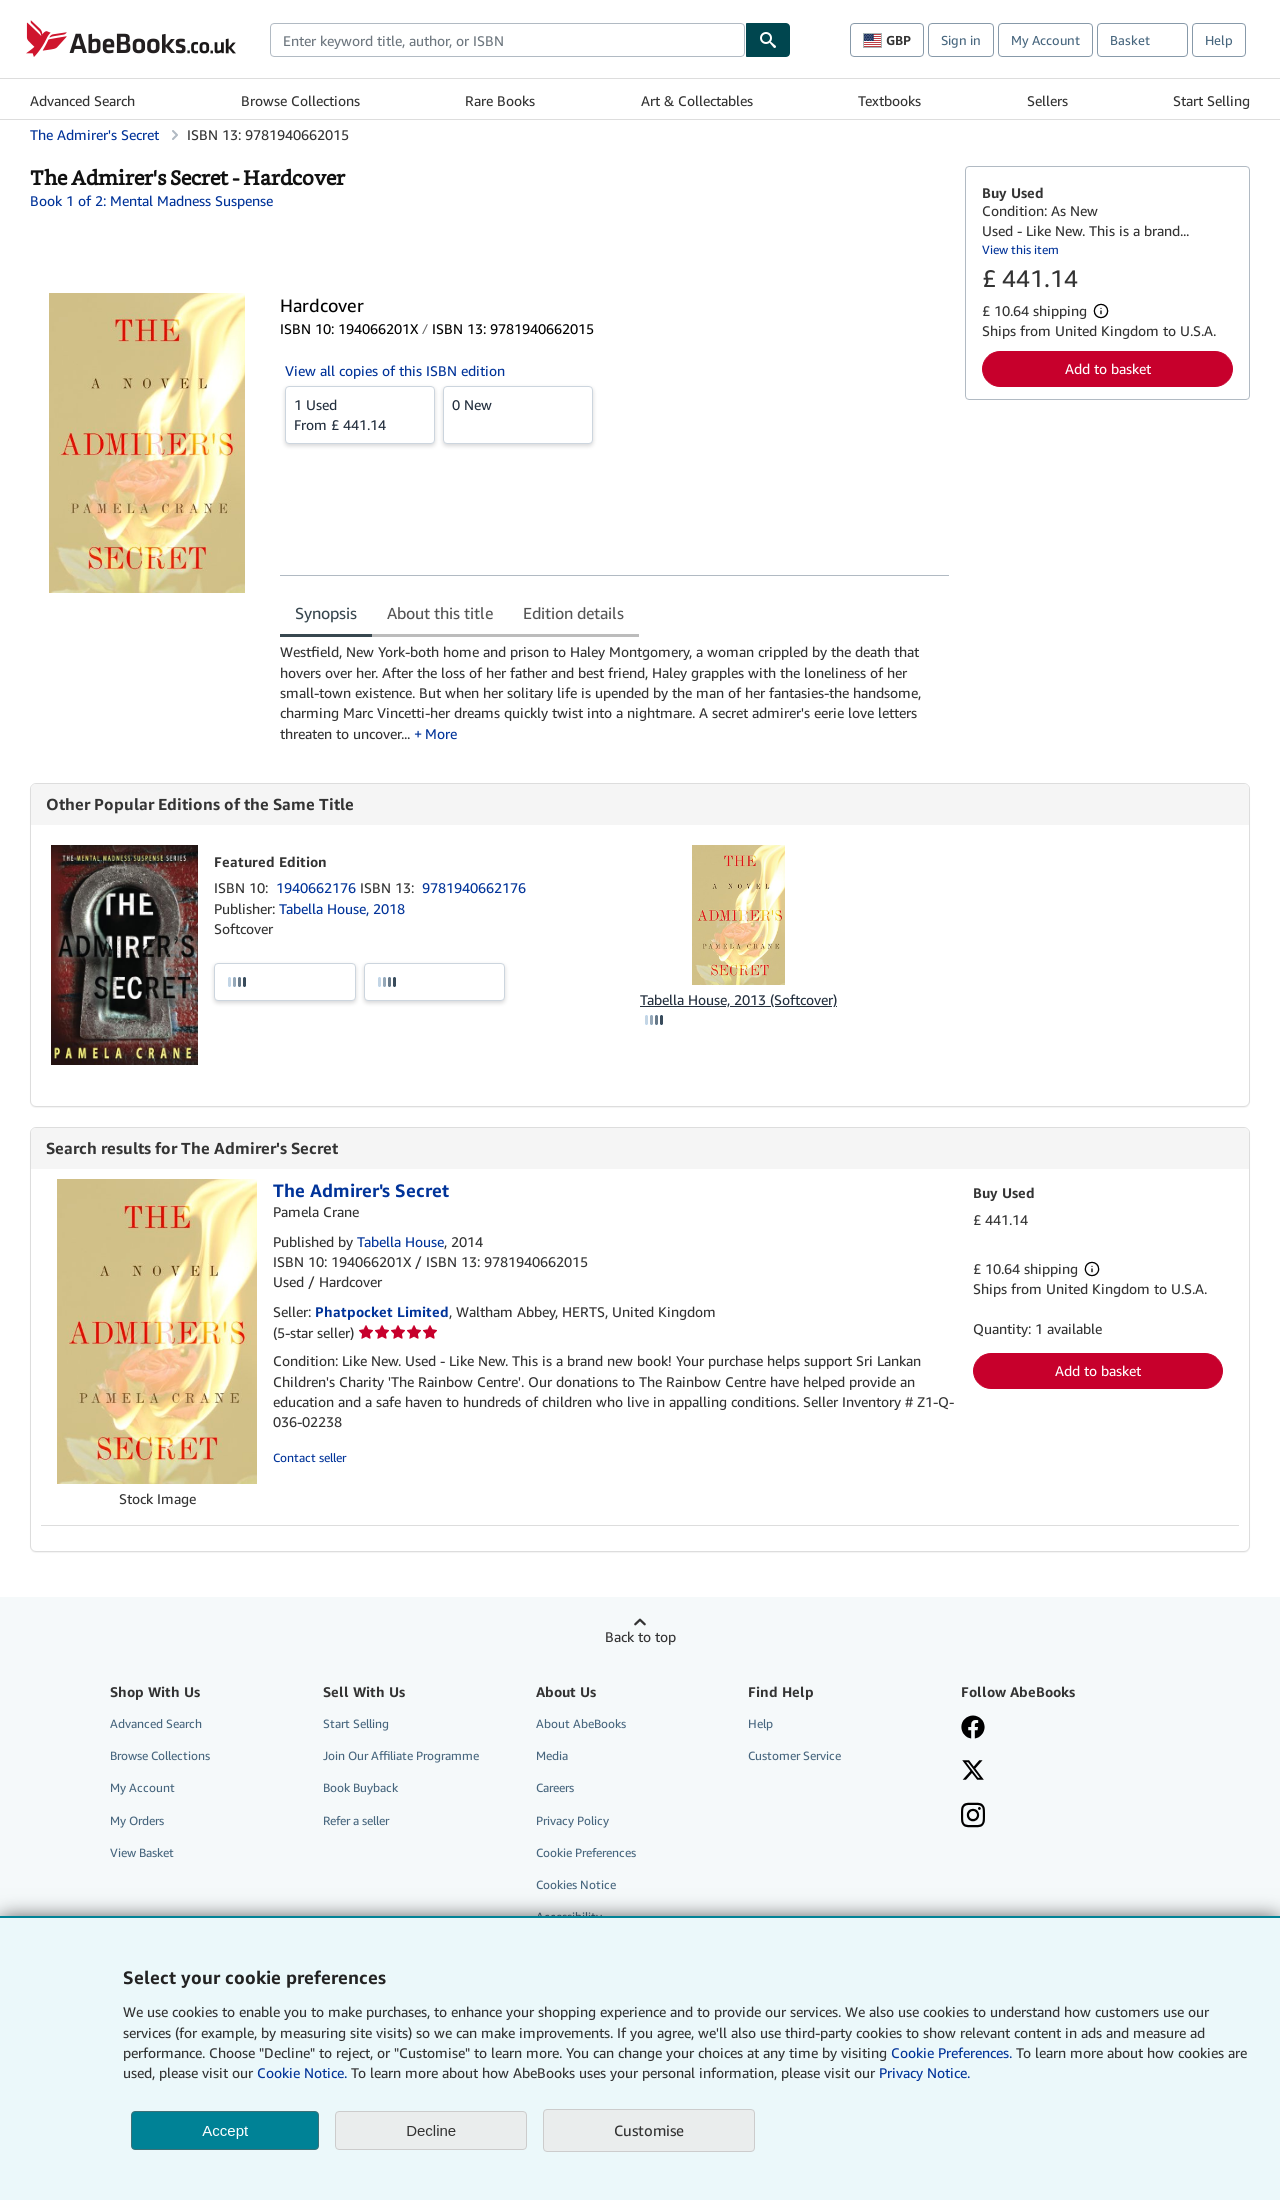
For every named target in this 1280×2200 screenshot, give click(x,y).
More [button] (441, 733)
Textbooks (889, 100)
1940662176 (318, 887)
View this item (1020, 249)
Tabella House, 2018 (342, 908)
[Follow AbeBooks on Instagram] (973, 1817)
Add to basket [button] (1108, 368)
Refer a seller (356, 1820)
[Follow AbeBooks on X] (973, 1772)
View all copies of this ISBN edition (395, 370)
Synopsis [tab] (326, 613)
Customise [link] (649, 2130)
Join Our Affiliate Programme (401, 1755)
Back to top (640, 1636)
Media (552, 1755)
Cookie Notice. (302, 2072)
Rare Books (500, 100)
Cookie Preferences (586, 1852)
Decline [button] (431, 2130)
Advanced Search (82, 100)
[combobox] (507, 40)
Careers (555, 1787)
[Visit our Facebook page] (973, 1729)
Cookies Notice (576, 1884)
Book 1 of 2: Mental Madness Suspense (151, 200)
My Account (1045, 40)
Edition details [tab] (573, 613)
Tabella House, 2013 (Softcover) (738, 999)
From (360, 414)
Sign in (961, 40)
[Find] (768, 40)
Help (1219, 40)
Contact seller (309, 1457)
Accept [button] (225, 2130)
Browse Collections (300, 100)
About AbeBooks (581, 1723)
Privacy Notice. (924, 2072)
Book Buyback (360, 1787)
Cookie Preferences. (951, 2052)
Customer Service (794, 1755)
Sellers (1047, 100)
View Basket (142, 1852)
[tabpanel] (614, 692)
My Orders (137, 1820)
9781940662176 (474, 887)
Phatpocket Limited (382, 1311)
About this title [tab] (440, 613)
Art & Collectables (697, 100)
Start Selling (1211, 100)
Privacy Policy (572, 1820)
